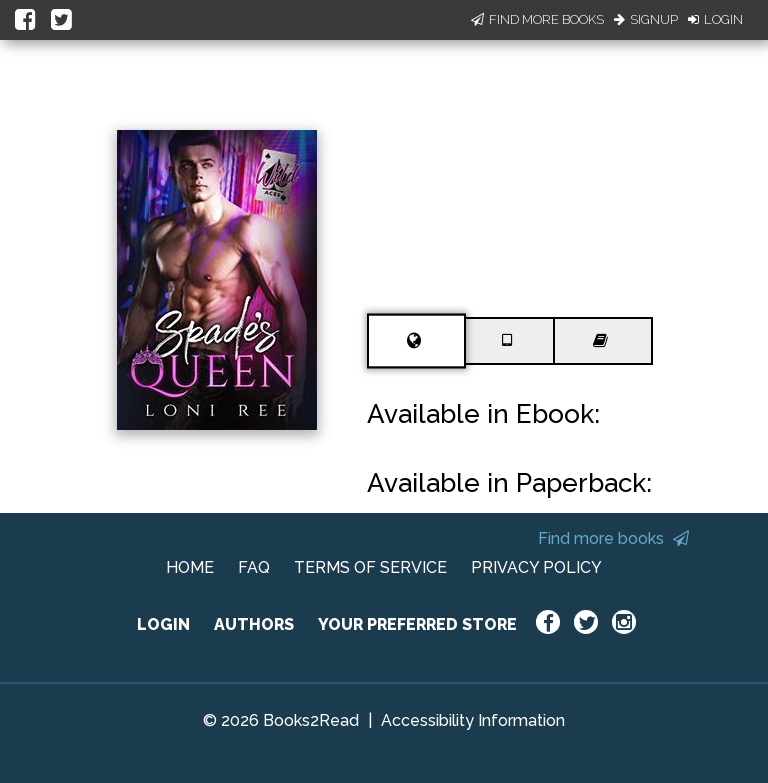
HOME (190, 567)
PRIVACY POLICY (536, 567)
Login (715, 19)
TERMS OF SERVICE (370, 567)
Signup (646, 19)
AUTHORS (254, 624)
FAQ (254, 567)
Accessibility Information (473, 720)
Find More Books (537, 19)
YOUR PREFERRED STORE (417, 624)
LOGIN (163, 624)
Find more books (613, 538)
